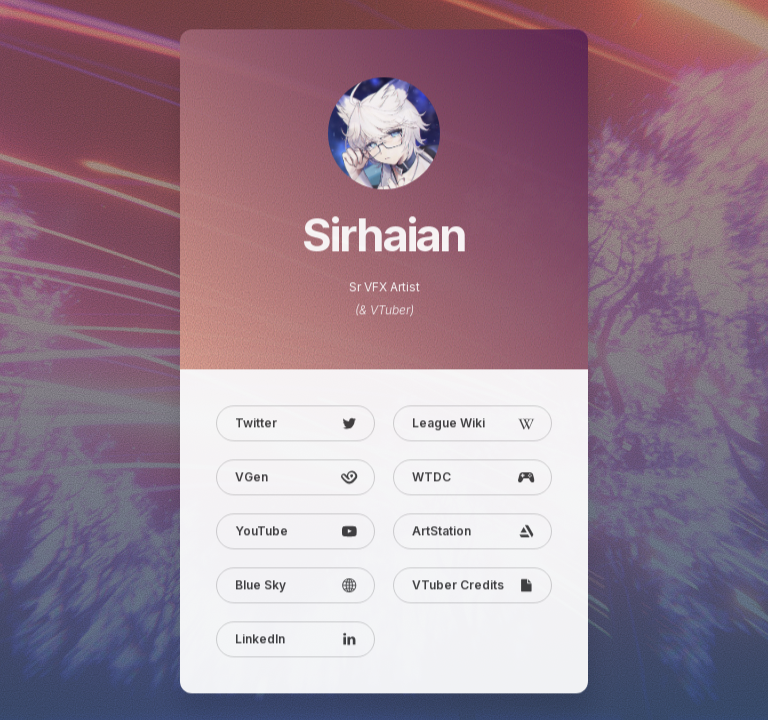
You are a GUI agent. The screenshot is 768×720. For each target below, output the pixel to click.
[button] (295, 425)
